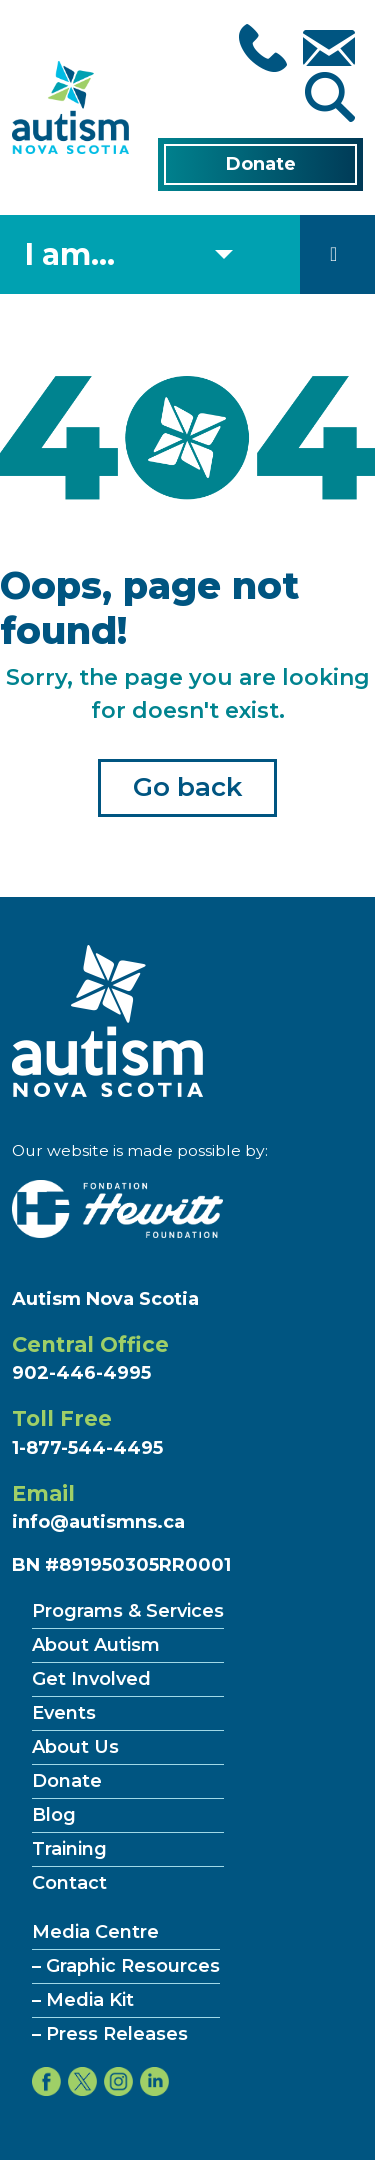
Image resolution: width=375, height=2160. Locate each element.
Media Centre (95, 1932)
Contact (69, 1883)
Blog (54, 1815)
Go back (187, 787)
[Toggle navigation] (333, 254)
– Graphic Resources (126, 1966)
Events (64, 1713)
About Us (75, 1747)
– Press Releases (110, 2034)
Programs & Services (128, 1611)
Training (69, 1849)
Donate (261, 164)
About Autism (96, 1645)
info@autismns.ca (98, 1522)
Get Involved (91, 1679)
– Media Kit (83, 2000)
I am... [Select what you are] (70, 254)
